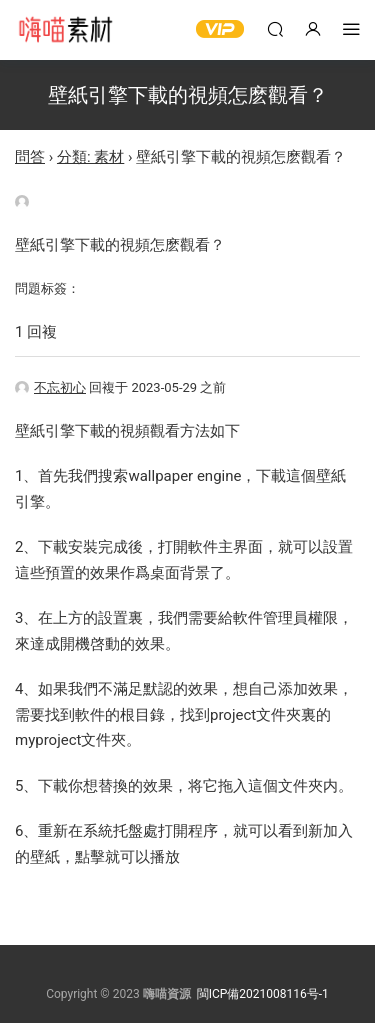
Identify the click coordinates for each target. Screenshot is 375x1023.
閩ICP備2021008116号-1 (263, 994)
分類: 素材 (90, 157)
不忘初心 (50, 387)
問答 (30, 157)
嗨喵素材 (65, 30)
